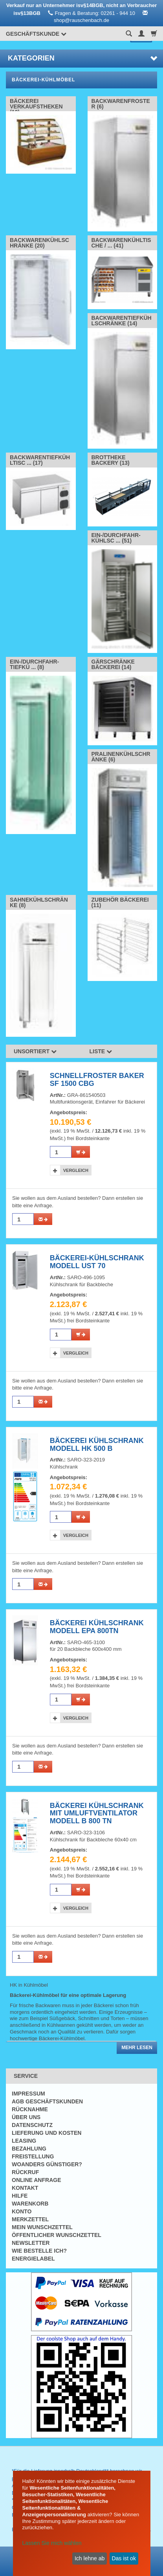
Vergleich (75, 1170)
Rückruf (25, 2172)
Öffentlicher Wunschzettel (56, 2235)
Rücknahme (30, 2109)
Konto (21, 2211)
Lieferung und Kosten (46, 2133)
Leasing (24, 2141)
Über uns (26, 2117)
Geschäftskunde (36, 34)
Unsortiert (35, 1051)
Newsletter (30, 2243)
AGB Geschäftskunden (47, 2101)
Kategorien (82, 58)
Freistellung (33, 2156)
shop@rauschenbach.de (81, 20)
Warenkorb (30, 2203)
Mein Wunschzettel (42, 2227)
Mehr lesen (136, 2047)
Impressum (28, 2093)
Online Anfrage (36, 2180)
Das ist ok (124, 2558)
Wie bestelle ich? (39, 2251)
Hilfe (19, 2196)
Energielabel (33, 2258)
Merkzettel (30, 2219)
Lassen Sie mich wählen (52, 2543)
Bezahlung (29, 2148)
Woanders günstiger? (47, 2164)
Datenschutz (32, 2125)
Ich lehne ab (89, 2558)
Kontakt (25, 2188)
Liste (101, 1051)
